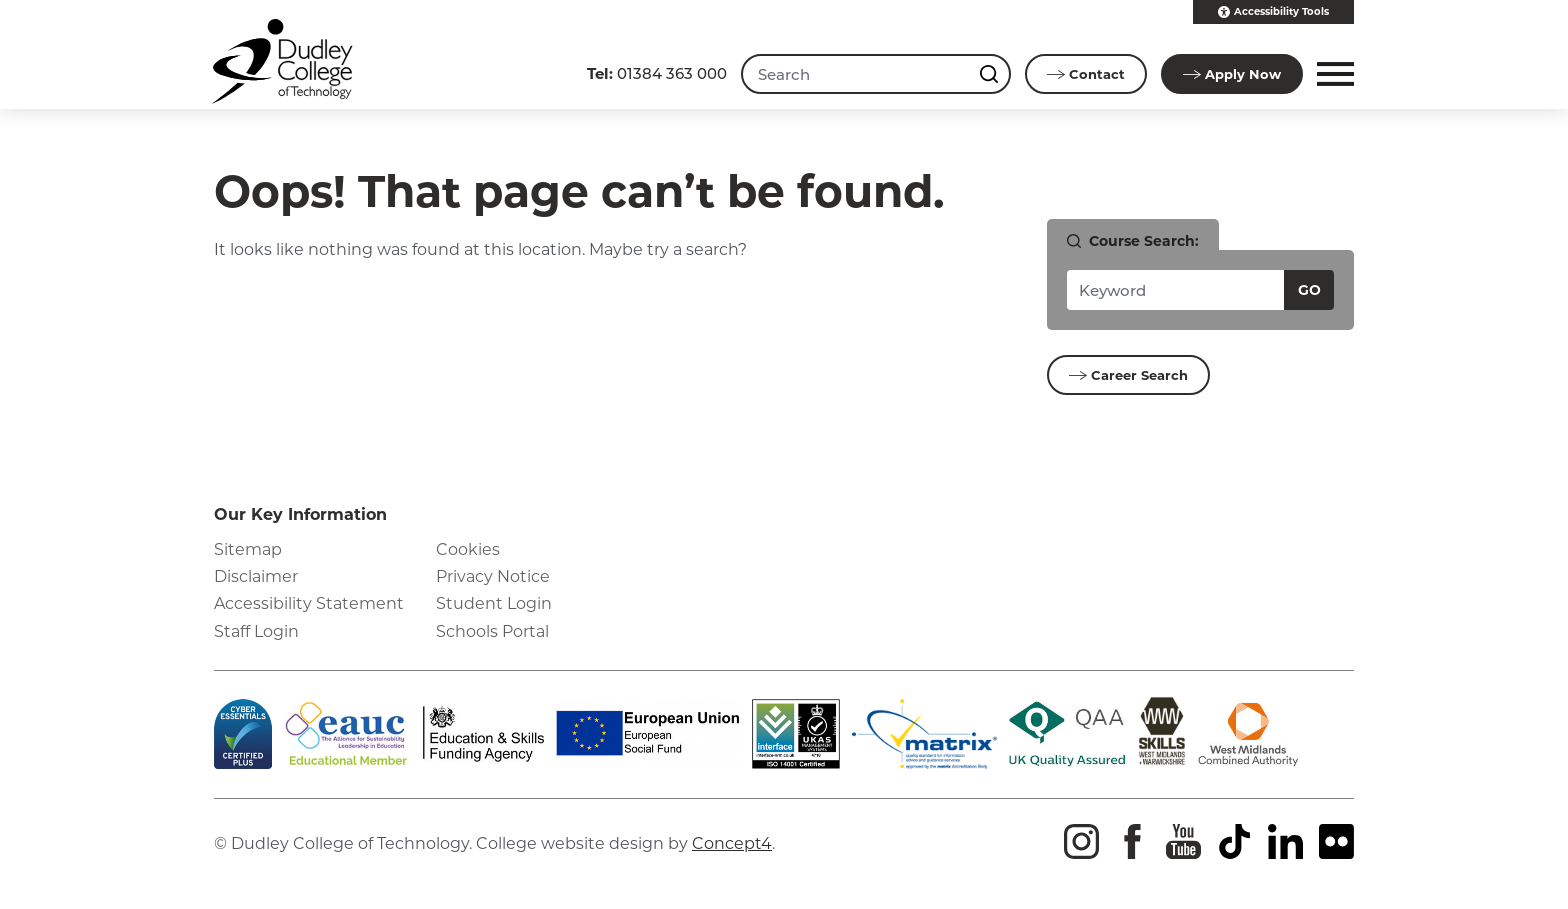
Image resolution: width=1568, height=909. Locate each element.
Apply (1232, 74)
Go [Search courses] (1309, 290)
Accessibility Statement (309, 603)
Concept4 (732, 843)
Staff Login (256, 631)
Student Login (494, 603)
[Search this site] (991, 74)
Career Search (1128, 375)
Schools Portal (492, 631)
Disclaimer (256, 576)
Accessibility (1273, 12)
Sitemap (248, 549)
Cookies (468, 549)
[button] (1332, 74)
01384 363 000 (657, 73)
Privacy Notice (493, 576)
